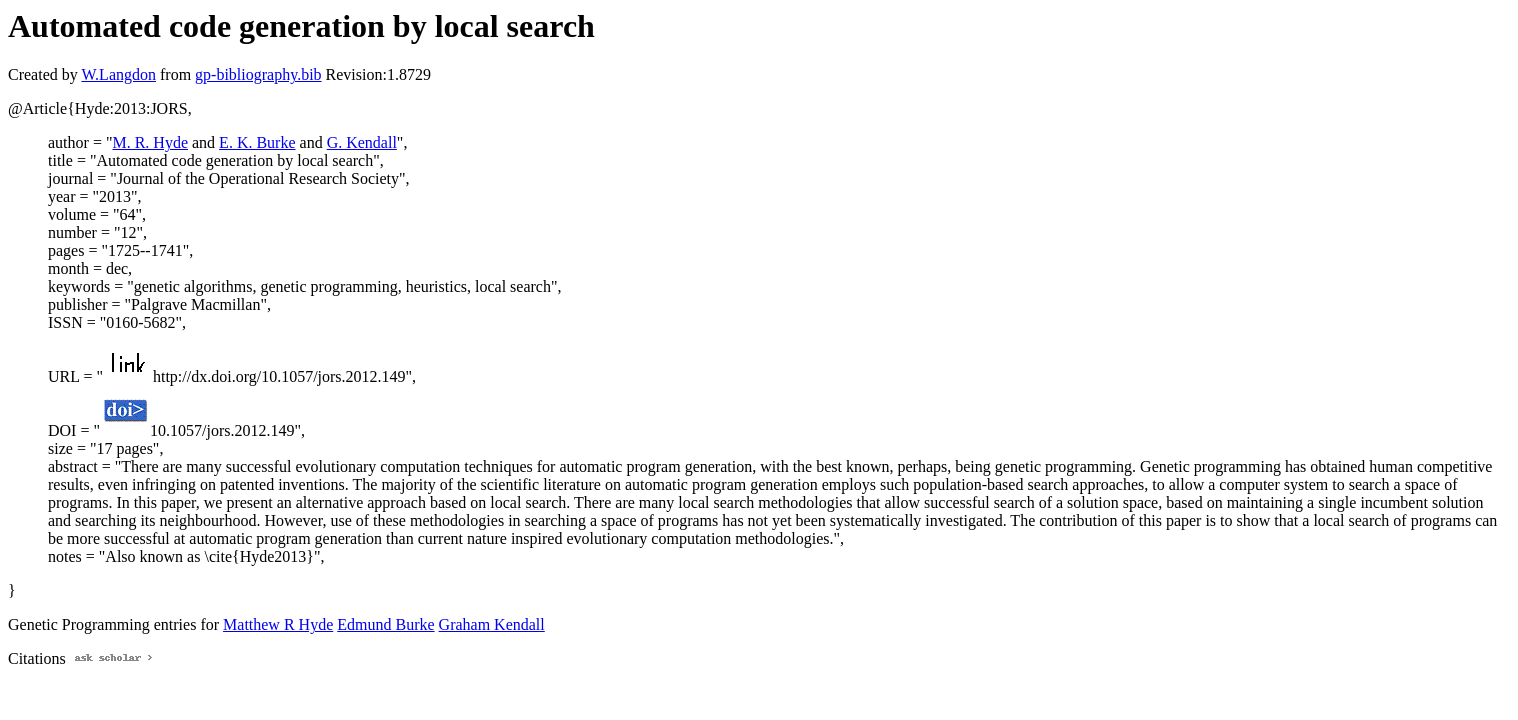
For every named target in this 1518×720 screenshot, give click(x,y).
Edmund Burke (385, 624)
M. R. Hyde (150, 142)
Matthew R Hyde (278, 624)
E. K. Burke (257, 142)
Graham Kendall (492, 624)
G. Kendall (362, 142)
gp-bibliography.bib (258, 74)
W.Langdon (118, 74)
